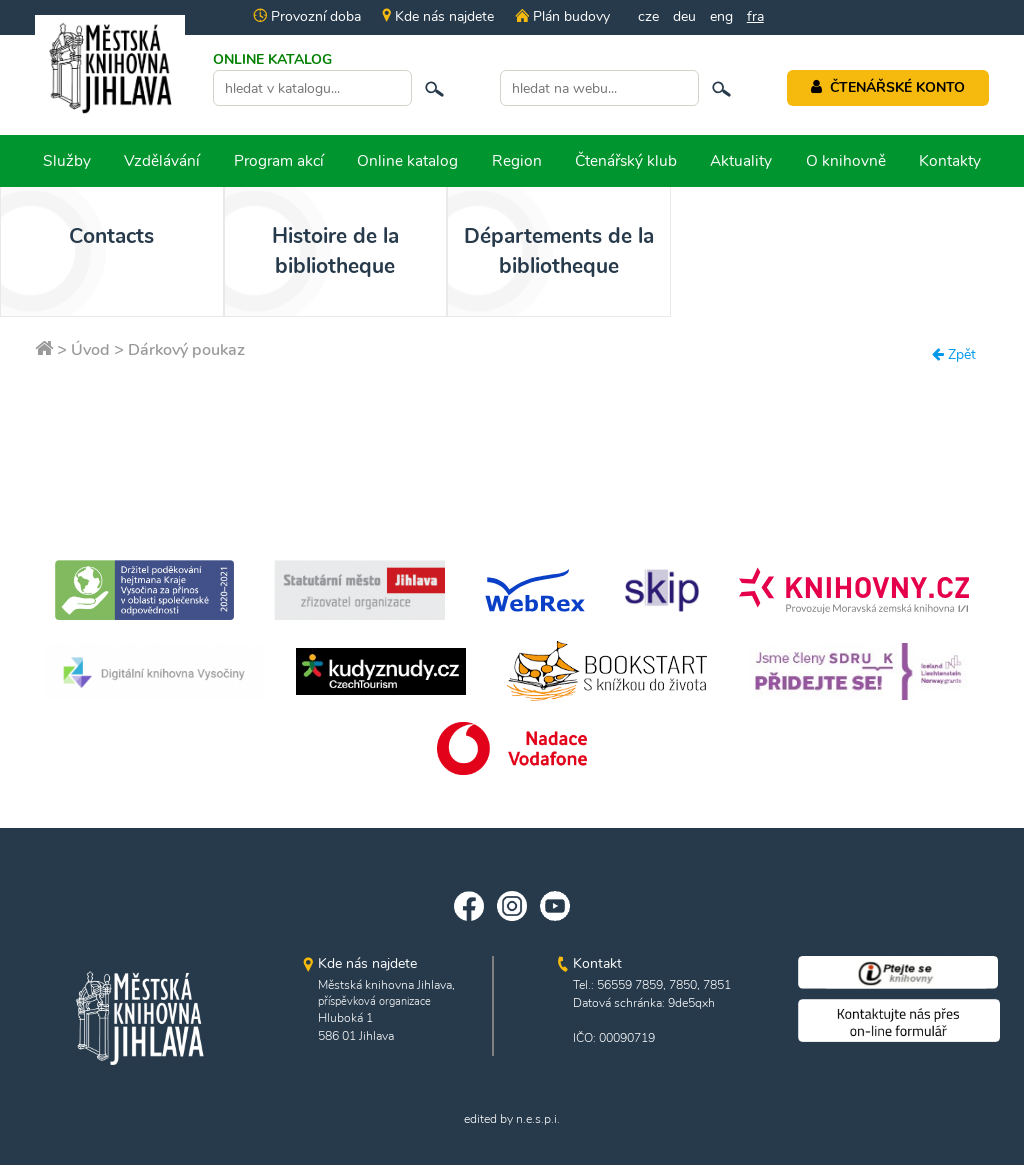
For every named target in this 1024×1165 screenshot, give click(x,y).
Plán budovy (562, 16)
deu (684, 16)
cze (648, 16)
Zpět (954, 354)
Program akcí (279, 160)
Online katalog (407, 160)
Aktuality (741, 160)
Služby (67, 160)
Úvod (90, 350)
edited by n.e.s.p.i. (512, 1119)
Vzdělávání (162, 160)
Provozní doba (307, 16)
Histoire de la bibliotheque (307, 251)
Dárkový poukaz (186, 350)
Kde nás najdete (438, 16)
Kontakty (950, 160)
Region (517, 160)
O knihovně (846, 160)
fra (755, 16)
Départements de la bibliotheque (512, 251)
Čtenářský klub (626, 160)
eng (721, 16)
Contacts (102, 236)
